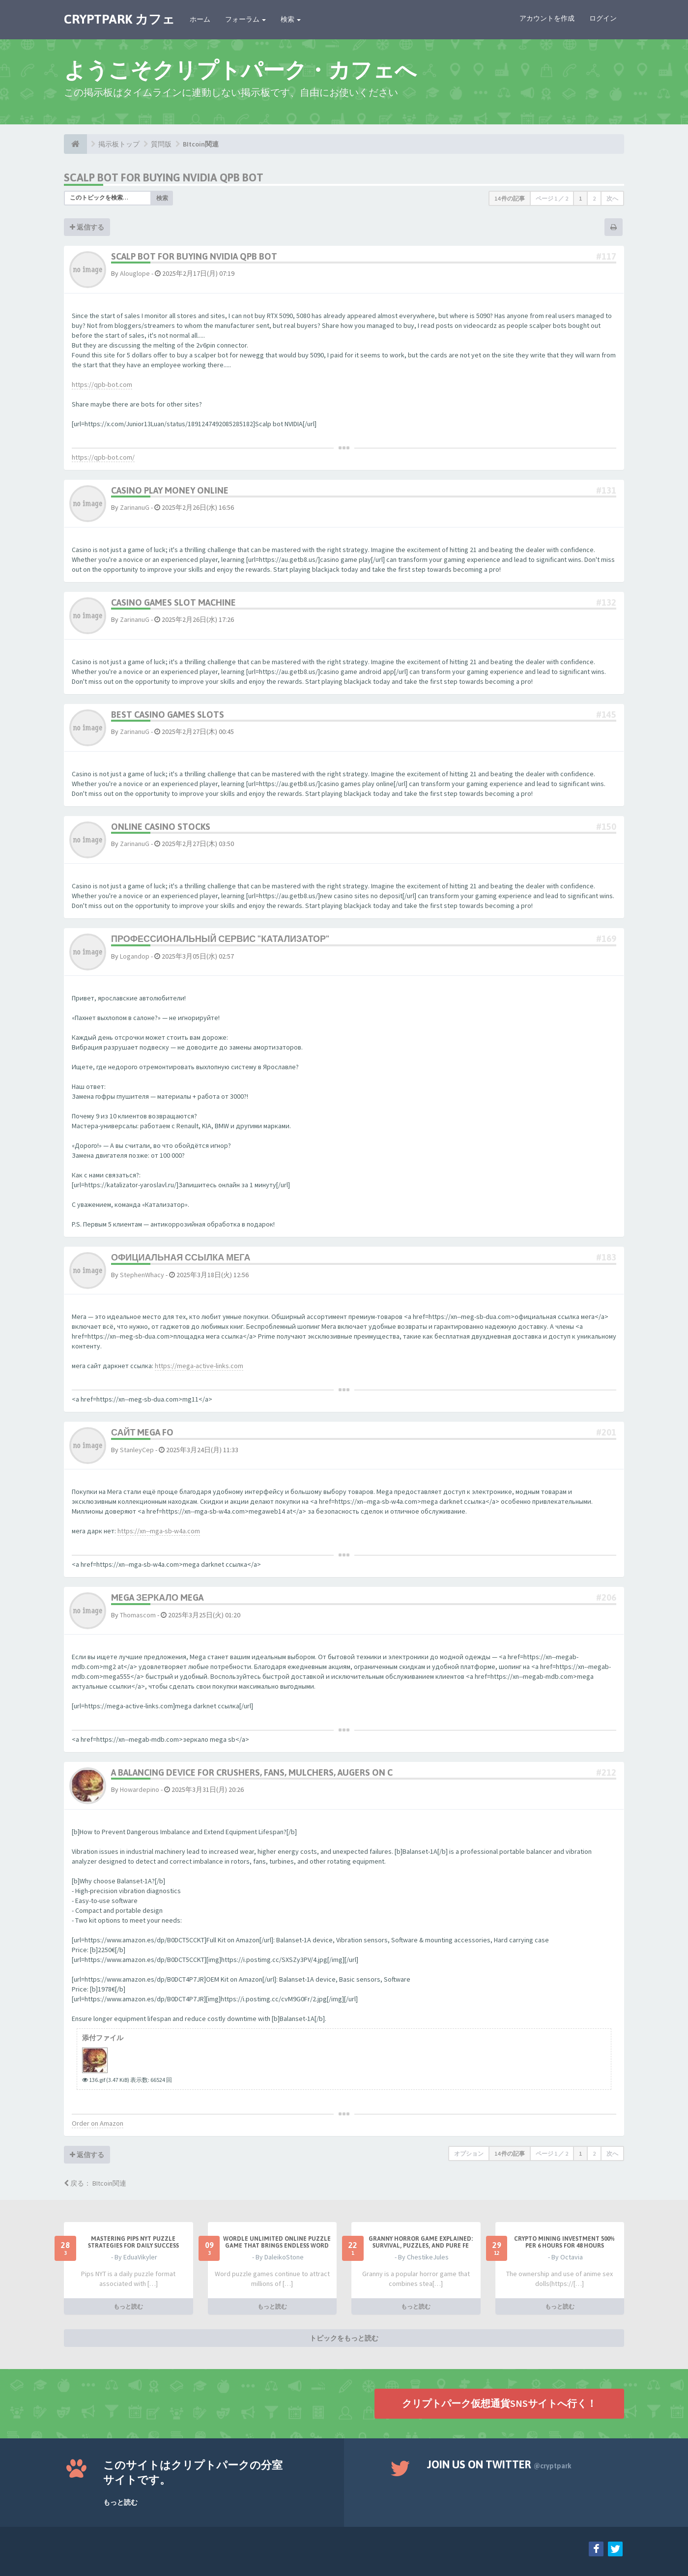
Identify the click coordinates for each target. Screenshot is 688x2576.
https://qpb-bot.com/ (103, 457)
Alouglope (135, 273)
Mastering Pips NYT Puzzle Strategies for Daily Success (133, 2242)
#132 (606, 602)
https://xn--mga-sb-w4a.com (158, 1530)
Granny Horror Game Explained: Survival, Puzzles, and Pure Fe (421, 2242)
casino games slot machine (173, 602)
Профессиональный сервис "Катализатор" (220, 939)
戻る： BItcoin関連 (95, 2183)
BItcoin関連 (201, 144)
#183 (606, 1257)
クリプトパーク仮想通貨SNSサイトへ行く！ (499, 2403)
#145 (606, 714)
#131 (606, 490)
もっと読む (128, 2306)
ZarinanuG (134, 507)
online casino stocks (160, 826)
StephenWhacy (142, 1274)
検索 (291, 19)
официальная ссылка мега (180, 1257)
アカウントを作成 (546, 18)
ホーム (200, 19)
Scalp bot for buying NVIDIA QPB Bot (163, 177)
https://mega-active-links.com (199, 1365)
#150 (606, 826)
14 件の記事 (509, 198)
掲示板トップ (119, 144)
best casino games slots (167, 714)
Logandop (134, 956)
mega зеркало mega (157, 1597)
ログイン (603, 18)
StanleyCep (137, 1449)
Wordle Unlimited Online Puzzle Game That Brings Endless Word (277, 2242)
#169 (606, 939)
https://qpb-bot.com (102, 384)
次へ (612, 198)
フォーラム (245, 19)
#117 (606, 256)
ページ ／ (552, 198)
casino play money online (170, 490)
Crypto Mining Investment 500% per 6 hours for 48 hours (564, 2242)
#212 (606, 1772)
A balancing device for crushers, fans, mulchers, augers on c (252, 1772)
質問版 (161, 144)
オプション (469, 2153)
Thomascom (138, 1614)
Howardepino (139, 1789)
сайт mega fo (142, 1432)
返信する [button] (87, 227)
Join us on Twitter (499, 2464)
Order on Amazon (97, 2123)
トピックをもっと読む (344, 2338)
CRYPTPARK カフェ (119, 19)
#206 (606, 1597)
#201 (606, 1432)
